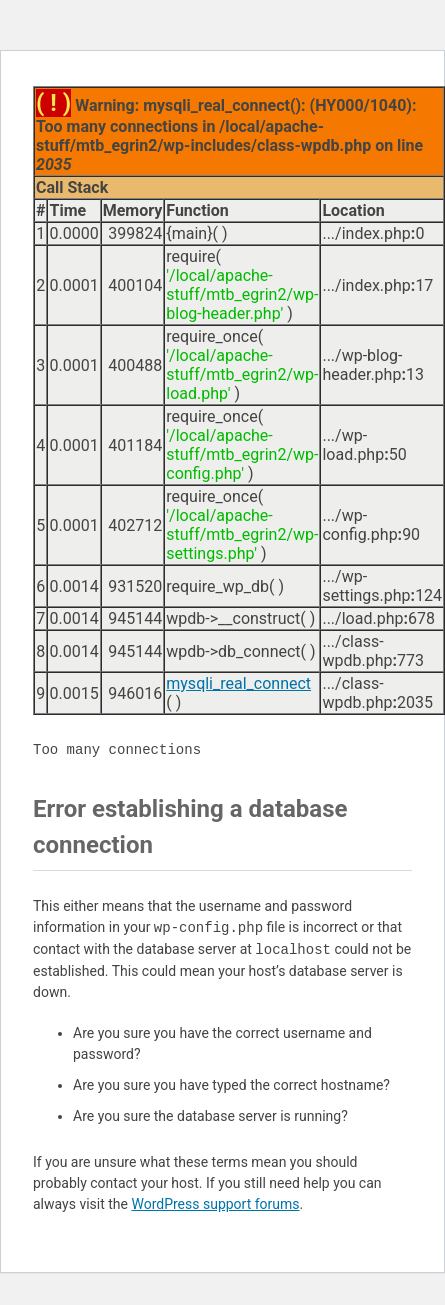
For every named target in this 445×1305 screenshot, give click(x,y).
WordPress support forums (215, 1204)
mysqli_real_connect (238, 683)
